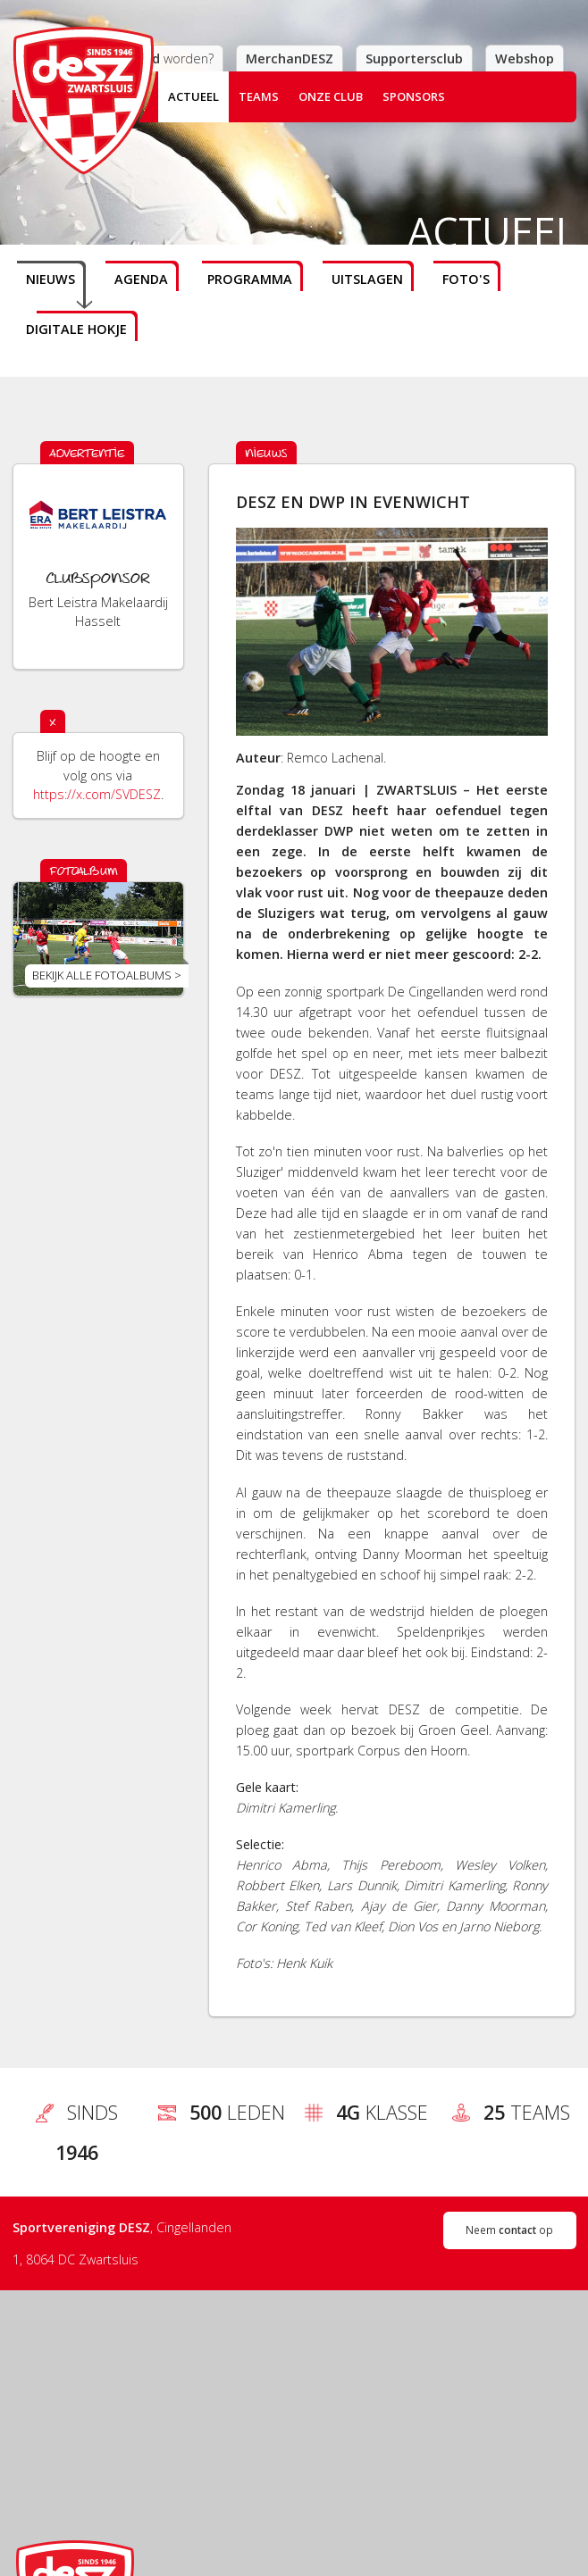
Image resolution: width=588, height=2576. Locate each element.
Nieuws (50, 279)
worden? (177, 58)
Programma (249, 279)
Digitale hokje (76, 329)
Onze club (330, 96)
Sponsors (413, 96)
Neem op (509, 2229)
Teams (259, 96)
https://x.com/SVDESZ (97, 794)
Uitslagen (367, 279)
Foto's (466, 279)
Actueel (193, 96)
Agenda (141, 279)
